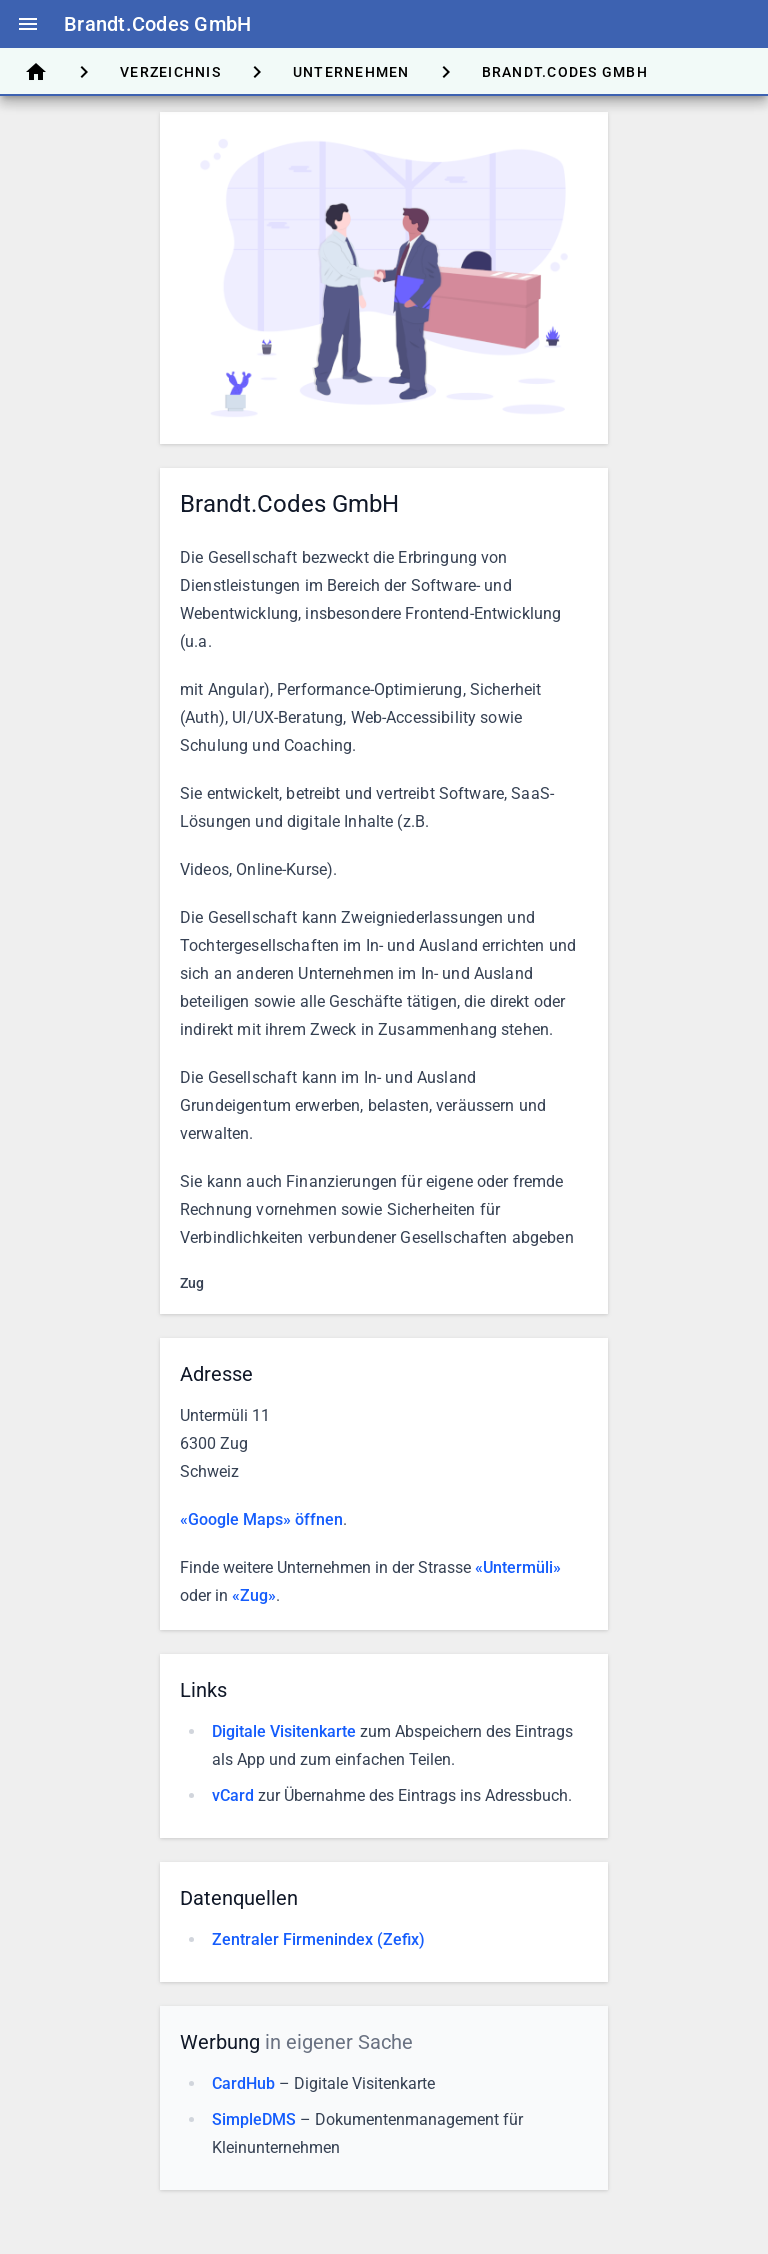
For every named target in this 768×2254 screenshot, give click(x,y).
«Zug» (254, 1595)
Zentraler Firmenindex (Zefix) (318, 1939)
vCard (233, 1795)
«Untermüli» (518, 1567)
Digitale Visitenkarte (284, 1731)
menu (28, 24)
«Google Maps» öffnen (261, 1519)
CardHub (243, 2083)
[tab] (36, 72)
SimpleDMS (254, 2119)
